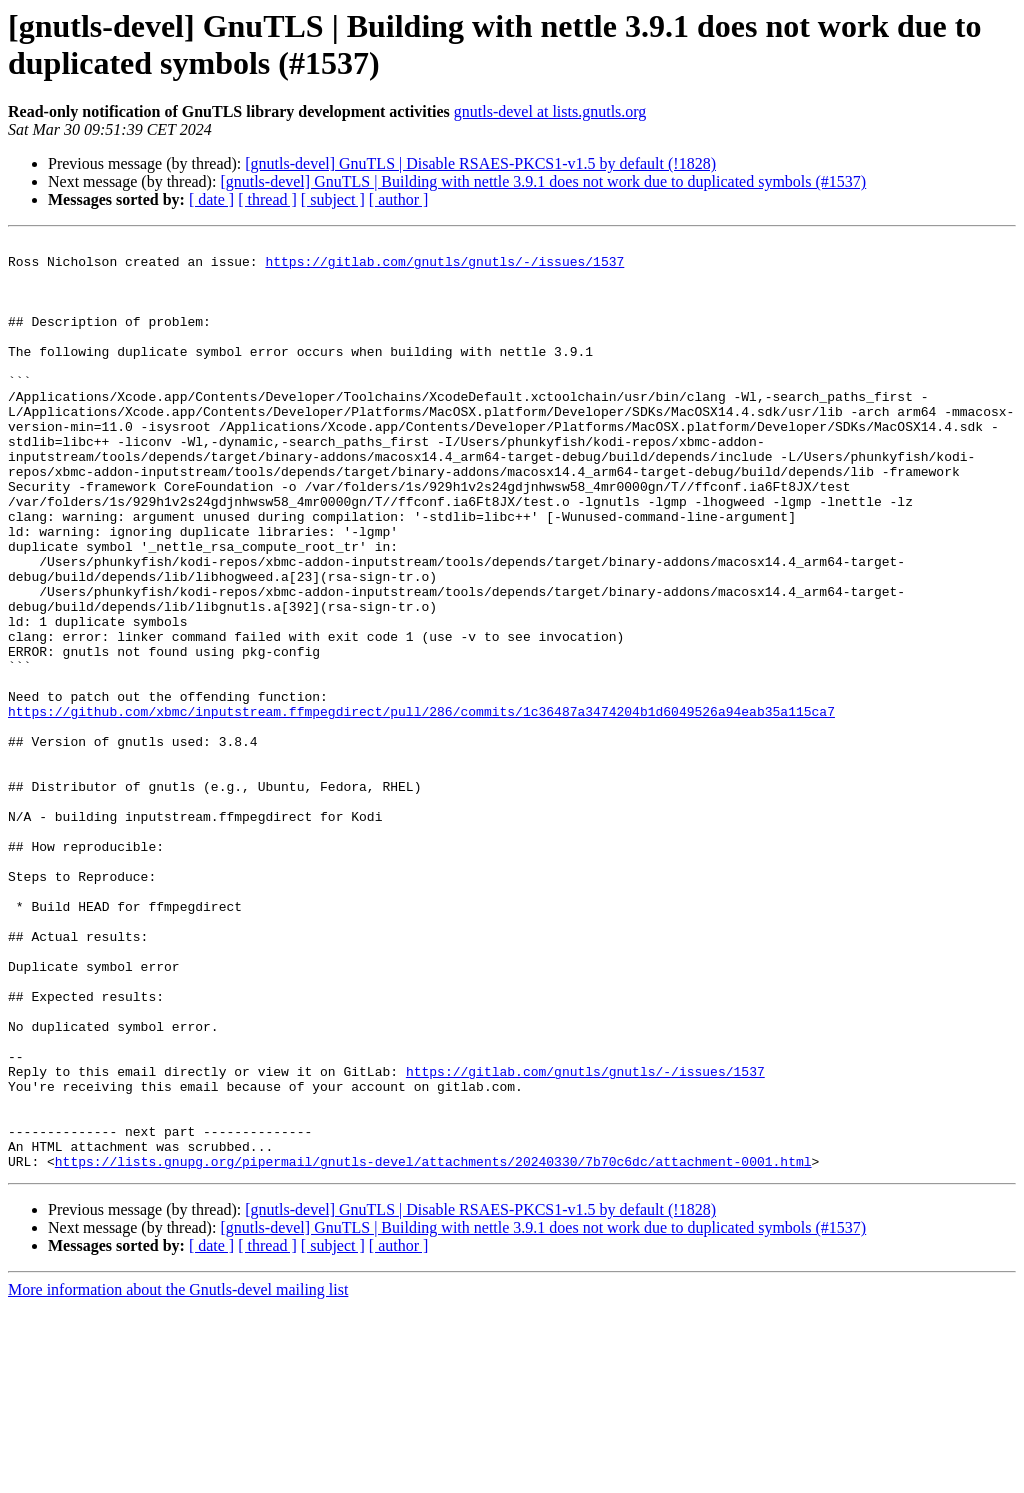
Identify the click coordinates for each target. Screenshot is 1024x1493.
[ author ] (399, 199)
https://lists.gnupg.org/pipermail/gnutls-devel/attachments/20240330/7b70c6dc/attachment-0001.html (433, 1347)
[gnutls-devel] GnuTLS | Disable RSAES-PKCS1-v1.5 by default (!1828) (480, 163)
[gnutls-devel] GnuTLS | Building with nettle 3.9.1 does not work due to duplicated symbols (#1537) (543, 181)
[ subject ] (333, 199)
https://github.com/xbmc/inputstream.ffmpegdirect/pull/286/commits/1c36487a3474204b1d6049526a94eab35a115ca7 (421, 807)
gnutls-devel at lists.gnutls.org (550, 111)
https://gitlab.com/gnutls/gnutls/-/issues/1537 (444, 267)
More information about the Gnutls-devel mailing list (178, 1475)
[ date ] (211, 199)
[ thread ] (267, 199)
